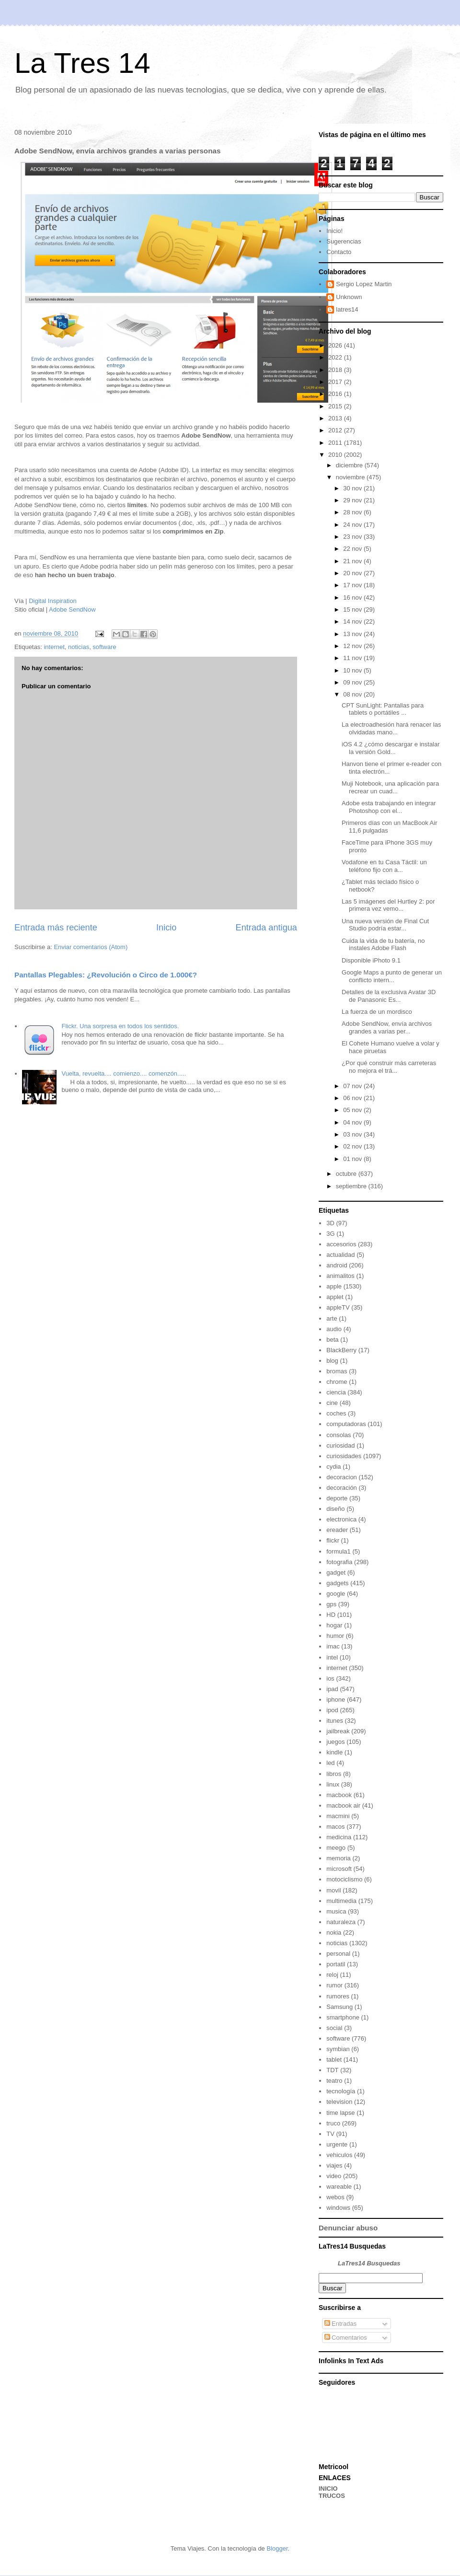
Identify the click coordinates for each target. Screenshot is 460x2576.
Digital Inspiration (53, 600)
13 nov (353, 634)
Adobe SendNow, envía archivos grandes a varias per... (387, 1027)
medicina (338, 1837)
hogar (334, 1625)
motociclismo (344, 1879)
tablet (334, 2059)
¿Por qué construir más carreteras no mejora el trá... (389, 1066)
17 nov (353, 585)
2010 (336, 454)
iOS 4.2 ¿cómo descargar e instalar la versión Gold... (390, 748)
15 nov (353, 609)
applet (334, 1296)
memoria (338, 1858)
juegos (335, 1741)
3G (330, 1233)
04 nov (353, 1122)
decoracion (341, 1477)
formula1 (338, 1551)
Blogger (277, 2548)
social (334, 2027)
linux (332, 1784)
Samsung (339, 2006)
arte (331, 1318)
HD (330, 1614)
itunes (334, 1720)
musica (336, 1911)
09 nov (353, 682)
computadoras (346, 1423)
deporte (336, 1498)
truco (333, 2123)
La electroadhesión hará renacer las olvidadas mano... (391, 728)
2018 (336, 369)
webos (335, 2197)
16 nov (353, 597)
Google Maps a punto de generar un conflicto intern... (392, 976)
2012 (336, 430)
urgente (336, 2144)
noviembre (351, 477)
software (104, 646)
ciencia (335, 1392)
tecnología (340, 2091)
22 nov (353, 548)
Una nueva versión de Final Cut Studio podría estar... (385, 924)
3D (330, 1223)
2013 (336, 418)
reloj (332, 1974)
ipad (332, 1689)
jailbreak (337, 1731)
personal (338, 1953)
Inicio (166, 927)
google (335, 1593)
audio (334, 1329)
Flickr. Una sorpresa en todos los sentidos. (120, 1026)
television (339, 2101)
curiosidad (340, 1445)
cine (332, 1402)
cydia (333, 1466)
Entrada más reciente (55, 927)
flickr (332, 1540)
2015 (336, 406)
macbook (339, 1795)
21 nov (353, 561)
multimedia (341, 1900)
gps (331, 1604)
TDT (332, 2070)
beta (332, 1339)
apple (334, 1286)
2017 (336, 381)
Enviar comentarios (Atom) (90, 947)
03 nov (353, 1134)
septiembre (352, 1186)
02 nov (353, 1146)
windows (338, 2207)
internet (54, 646)
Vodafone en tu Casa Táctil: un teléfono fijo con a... (384, 866)
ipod (332, 1710)
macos (335, 1826)
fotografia (339, 1562)
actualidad (340, 1254)
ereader (337, 1529)
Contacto (338, 251)
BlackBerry (341, 1350)
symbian (337, 2049)
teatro (334, 2080)
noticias (78, 646)
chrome (336, 1381)
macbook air (343, 1805)
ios (330, 1678)
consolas (338, 1435)
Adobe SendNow (72, 609)
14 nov (353, 621)
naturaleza (341, 1922)
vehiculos (339, 2154)
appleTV (337, 1307)
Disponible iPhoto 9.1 (371, 960)
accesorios (341, 1244)
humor (335, 1635)
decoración (341, 1487)
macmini (337, 1816)
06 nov (353, 1098)
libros (333, 1773)
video (333, 2176)
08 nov (353, 694)
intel (332, 1657)
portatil (335, 1964)
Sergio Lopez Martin (363, 284)
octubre (347, 1173)
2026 (336, 345)
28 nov (353, 512)
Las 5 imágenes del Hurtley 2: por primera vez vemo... (388, 905)
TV (330, 2133)
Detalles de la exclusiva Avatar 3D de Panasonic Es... (389, 995)
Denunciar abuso (348, 2228)
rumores (337, 1996)
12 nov (353, 646)
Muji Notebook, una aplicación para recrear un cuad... (390, 787)
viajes (334, 2165)
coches (336, 1413)
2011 (336, 442)
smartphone (342, 2017)
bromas (336, 1371)
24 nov (353, 524)
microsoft (339, 1868)
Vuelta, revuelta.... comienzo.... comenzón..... (123, 1073)
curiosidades (343, 1456)
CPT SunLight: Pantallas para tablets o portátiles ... (383, 709)
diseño (335, 1508)
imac (332, 1646)
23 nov (353, 536)
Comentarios (345, 2337)
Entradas (340, 2323)
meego (335, 1847)
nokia (333, 1932)
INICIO (328, 2488)
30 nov (353, 488)
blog (332, 1360)
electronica (341, 1519)
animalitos (340, 1275)
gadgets (337, 1583)
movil (333, 1890)
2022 (336, 357)
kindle (334, 1752)
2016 (336, 393)
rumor (334, 1985)
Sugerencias (343, 241)
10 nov (353, 670)
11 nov (353, 657)
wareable (339, 2186)
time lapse (340, 2112)
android (336, 1265)
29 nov (353, 500)
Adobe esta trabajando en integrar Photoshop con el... (389, 807)
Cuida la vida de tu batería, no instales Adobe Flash (383, 944)
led (330, 1762)
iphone (335, 1699)
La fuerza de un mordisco (377, 1011)
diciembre (350, 465)
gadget (335, 1572)
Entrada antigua (266, 927)
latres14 (347, 309)
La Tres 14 (82, 63)
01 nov (353, 1158)
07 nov (353, 1086)
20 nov (353, 573)
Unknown (349, 297)
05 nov (353, 1110)
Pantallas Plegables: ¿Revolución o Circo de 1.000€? (105, 975)
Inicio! (334, 230)
